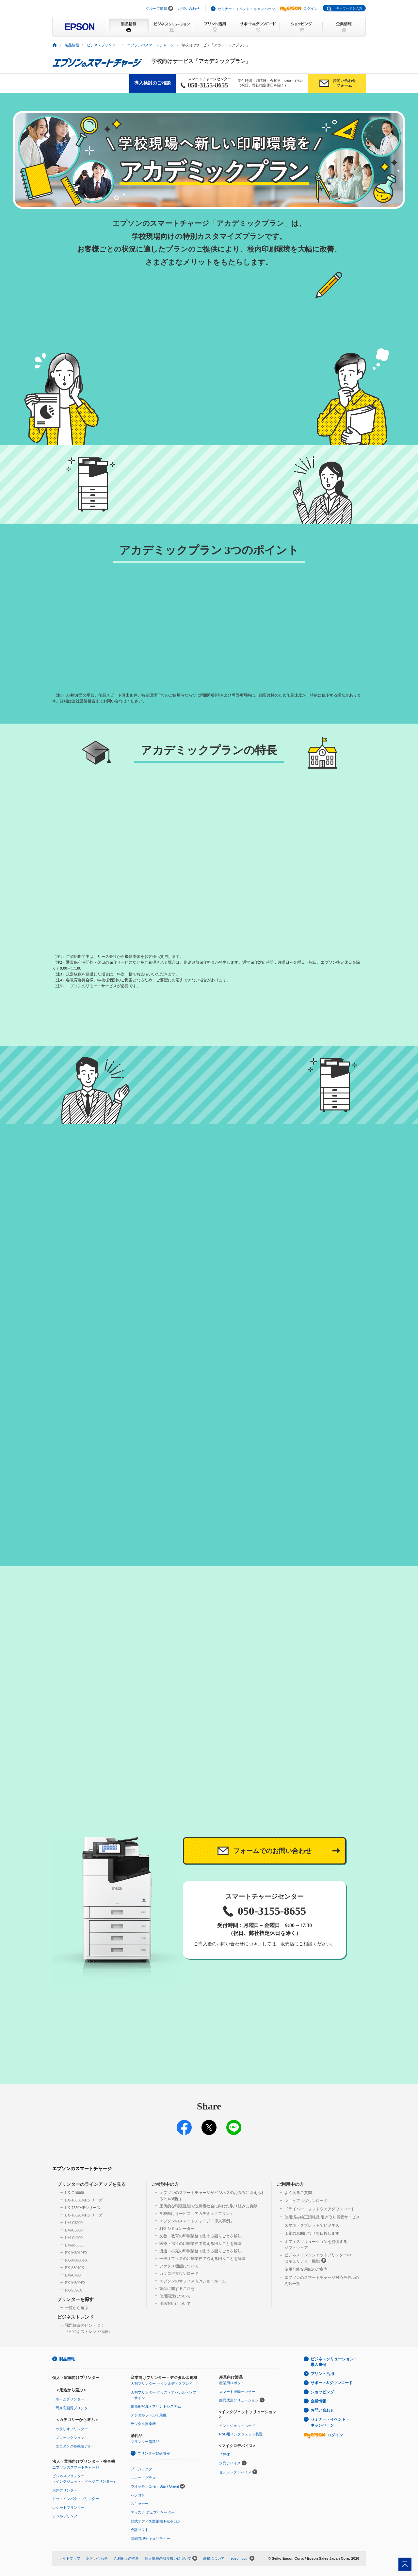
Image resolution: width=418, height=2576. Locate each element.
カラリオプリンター (72, 2429)
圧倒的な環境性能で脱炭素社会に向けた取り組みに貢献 (208, 2206)
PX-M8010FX (76, 2252)
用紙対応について (175, 2303)
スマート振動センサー (237, 2392)
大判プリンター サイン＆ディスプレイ (162, 2383)
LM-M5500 (74, 2245)
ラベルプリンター (66, 2516)
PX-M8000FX (76, 2260)
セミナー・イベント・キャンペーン (246, 9)
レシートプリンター (68, 2507)
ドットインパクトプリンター (75, 2499)
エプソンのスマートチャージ (150, 45)
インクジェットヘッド (237, 2426)
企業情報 (318, 2401)
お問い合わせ (189, 8)
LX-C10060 (74, 2192)
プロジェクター (143, 2469)
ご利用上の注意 (126, 2558)
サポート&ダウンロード (332, 2383)
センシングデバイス (235, 2472)
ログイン (299, 8)
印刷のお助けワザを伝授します (311, 2233)
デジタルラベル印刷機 (149, 2415)
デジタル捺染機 (143, 2424)
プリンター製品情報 (153, 2453)
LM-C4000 (74, 2237)
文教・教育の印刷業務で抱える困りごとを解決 (200, 2236)
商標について (214, 2558)
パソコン (138, 2495)
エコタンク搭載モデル (73, 2446)
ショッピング (322, 2392)
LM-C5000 (74, 2230)
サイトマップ (69, 2558)
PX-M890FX (75, 2282)
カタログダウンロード (179, 2273)
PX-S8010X (74, 2267)
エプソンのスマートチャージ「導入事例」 (196, 2221)
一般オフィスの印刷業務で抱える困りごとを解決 (202, 2258)
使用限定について (175, 2296)
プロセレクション (70, 2438)
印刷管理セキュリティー (150, 2538)
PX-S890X (73, 2290)
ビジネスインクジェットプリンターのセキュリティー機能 (317, 2258)
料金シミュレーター (177, 2228)
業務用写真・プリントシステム (156, 2406)
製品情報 (72, 45)
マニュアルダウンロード (306, 2201)
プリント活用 (322, 2373)
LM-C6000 (74, 2222)
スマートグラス (143, 2478)
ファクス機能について (179, 2266)
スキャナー (140, 2504)
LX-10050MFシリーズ (84, 2200)
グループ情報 (156, 8)
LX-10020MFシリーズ (84, 2215)
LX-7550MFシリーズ (83, 2207)
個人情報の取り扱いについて (168, 2558)
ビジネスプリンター (103, 45)
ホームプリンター (70, 2399)
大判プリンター (64, 2490)
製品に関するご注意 (177, 2288)
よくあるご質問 (298, 2192)
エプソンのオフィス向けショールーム (192, 2281)
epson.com (239, 2558)
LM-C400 (73, 2275)
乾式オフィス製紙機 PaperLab (155, 2521)
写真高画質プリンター (73, 2408)
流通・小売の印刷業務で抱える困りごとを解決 (200, 2251)
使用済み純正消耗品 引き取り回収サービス (322, 2217)
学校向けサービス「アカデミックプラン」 (196, 2213)
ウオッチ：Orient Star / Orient (155, 2486)
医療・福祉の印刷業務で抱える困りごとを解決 (200, 2243)
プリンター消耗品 (145, 2442)
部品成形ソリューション (239, 2400)
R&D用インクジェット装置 (241, 2434)
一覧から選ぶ (76, 2308)
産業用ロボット (231, 2383)
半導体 (224, 2454)
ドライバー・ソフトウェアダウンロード (319, 2209)
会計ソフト (140, 2530)
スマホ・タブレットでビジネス (311, 2225)
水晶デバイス (230, 2463)
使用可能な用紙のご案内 (306, 2269)
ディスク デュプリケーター (153, 2512)
